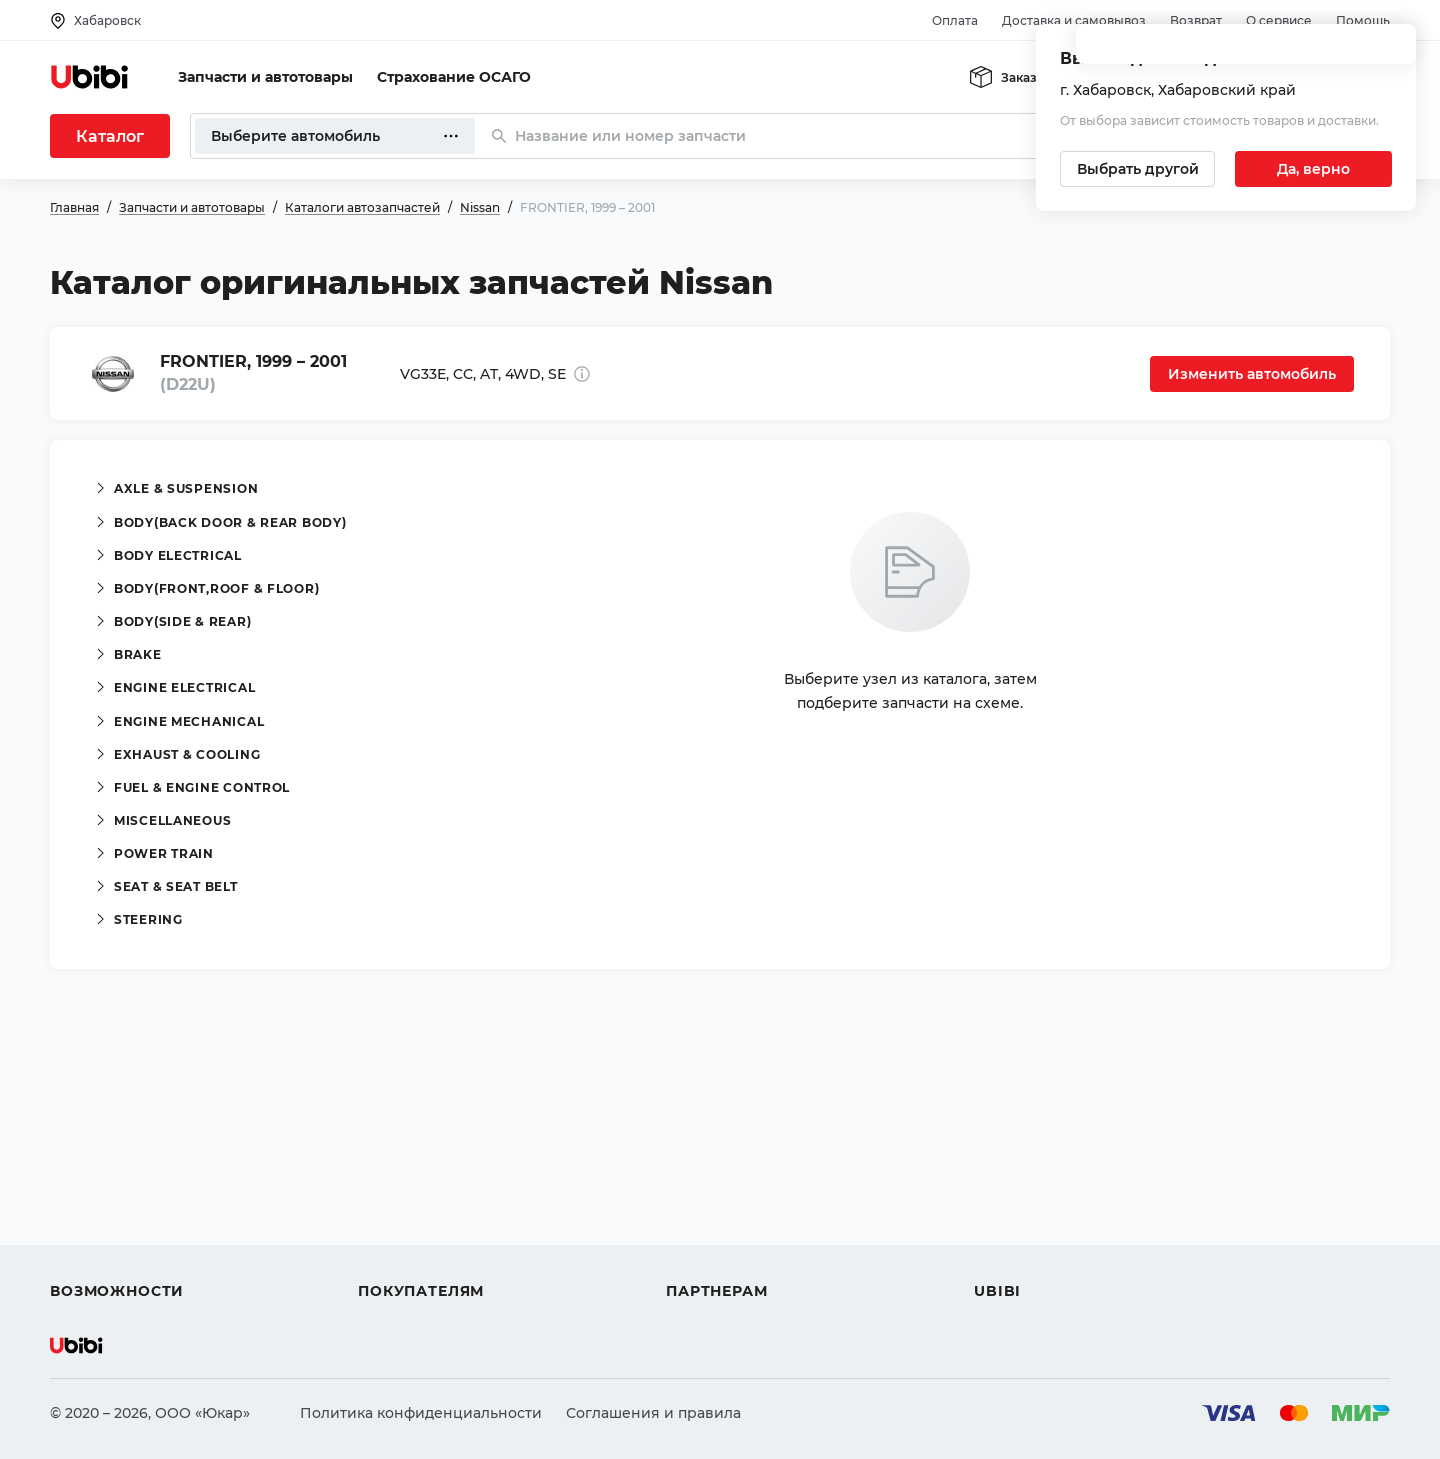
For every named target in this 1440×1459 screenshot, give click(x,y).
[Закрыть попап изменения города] (1392, 50)
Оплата (955, 20)
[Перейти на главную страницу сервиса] (90, 77)
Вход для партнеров (742, 1219)
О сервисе (1279, 20)
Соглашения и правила (653, 1413)
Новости (1005, 1219)
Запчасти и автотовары (265, 77)
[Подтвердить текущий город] (1313, 169)
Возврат (1196, 20)
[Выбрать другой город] (1137, 169)
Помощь (1363, 20)
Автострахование (116, 1183)
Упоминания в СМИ (1048, 1255)
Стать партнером (729, 1255)
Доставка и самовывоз (1074, 20)
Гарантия (393, 1255)
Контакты (1009, 1183)
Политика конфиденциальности (421, 1413)
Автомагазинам (724, 1183)
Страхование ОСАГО (454, 77)
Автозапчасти (101, 1147)
